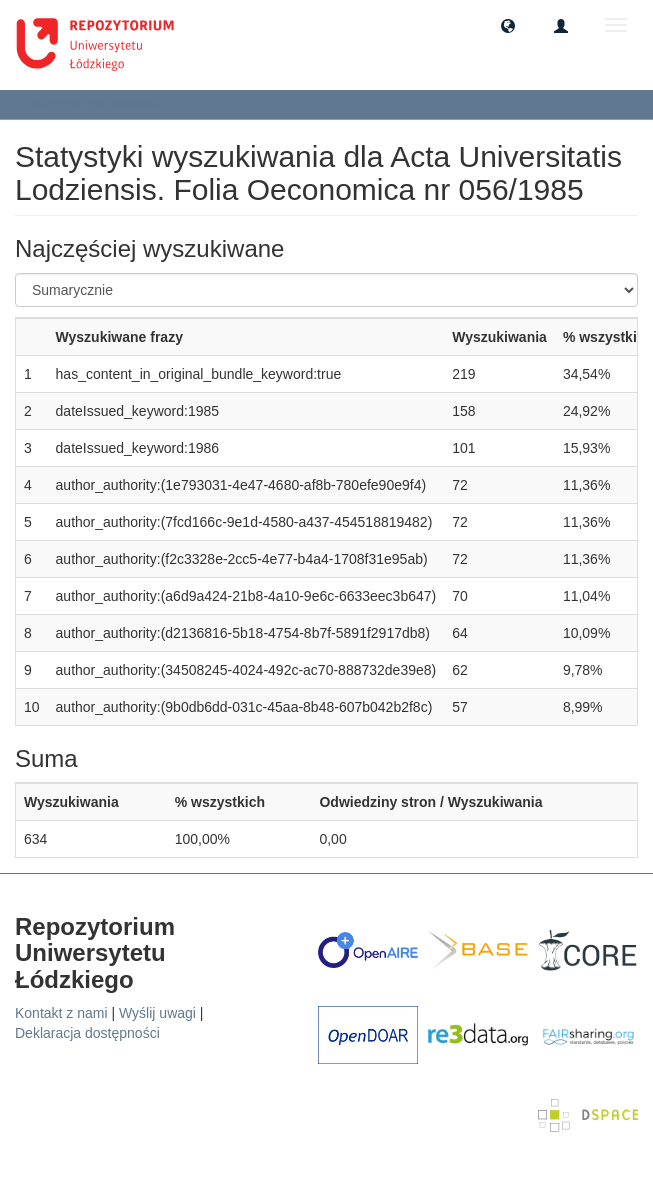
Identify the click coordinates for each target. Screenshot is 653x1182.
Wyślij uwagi (157, 1013)
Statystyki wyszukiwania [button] (100, 104)
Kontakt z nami (61, 1013)
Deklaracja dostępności (87, 1033)
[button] (508, 25)
